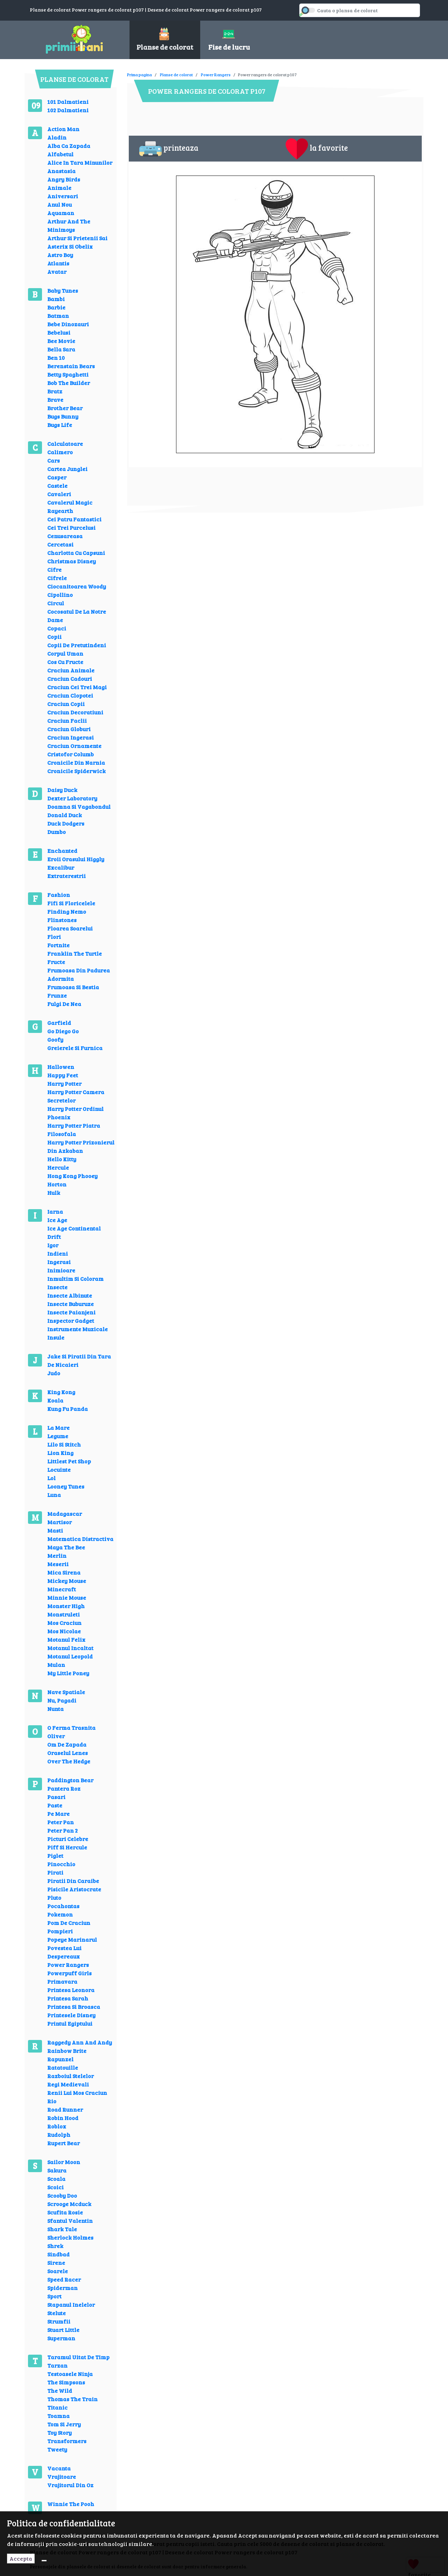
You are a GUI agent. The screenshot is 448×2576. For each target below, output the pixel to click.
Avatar (56, 271)
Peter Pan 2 (62, 1830)
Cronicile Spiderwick (76, 771)
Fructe (56, 961)
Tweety (57, 2449)
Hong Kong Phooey (72, 1175)
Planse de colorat (176, 74)
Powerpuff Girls (69, 1973)
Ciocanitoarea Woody (76, 586)
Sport (54, 2296)
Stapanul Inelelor (71, 2304)
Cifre (54, 569)
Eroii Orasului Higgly (75, 859)
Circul (55, 603)
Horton (56, 1184)
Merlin (56, 1555)
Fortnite (58, 945)
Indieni (57, 1253)
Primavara (62, 1981)
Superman (61, 2338)
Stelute (56, 2313)
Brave (55, 399)
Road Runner (65, 2109)
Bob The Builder (68, 382)
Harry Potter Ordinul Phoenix (75, 1113)
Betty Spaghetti (68, 374)
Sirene (56, 2262)
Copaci (56, 628)
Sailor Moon (63, 2161)
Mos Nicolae (64, 1631)
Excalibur (60, 867)
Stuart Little (63, 2329)
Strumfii (58, 2321)
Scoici (55, 2187)
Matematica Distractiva (80, 1538)
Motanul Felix (66, 1639)
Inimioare (61, 1270)
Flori (54, 936)
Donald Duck (64, 815)
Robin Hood (62, 2117)
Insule (55, 1337)
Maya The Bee (66, 1547)
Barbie (56, 307)
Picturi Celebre (67, 1838)
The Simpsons (66, 2382)
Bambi (56, 298)
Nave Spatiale (66, 1692)
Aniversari (62, 196)
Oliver (56, 1736)
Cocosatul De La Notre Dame (76, 615)
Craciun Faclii (67, 720)
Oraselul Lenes (67, 1752)
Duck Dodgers (65, 823)
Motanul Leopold (70, 1656)
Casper (56, 477)
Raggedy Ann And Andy (79, 2042)
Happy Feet (62, 1075)
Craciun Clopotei (70, 695)
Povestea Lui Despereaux (64, 1952)
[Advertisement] (254, 69)
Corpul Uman (65, 653)
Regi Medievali (68, 2084)
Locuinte (59, 1469)
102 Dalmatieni (68, 110)
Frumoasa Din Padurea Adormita (78, 974)
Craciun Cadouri (69, 678)
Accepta (20, 2558)
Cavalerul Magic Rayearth (69, 506)
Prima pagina (139, 74)
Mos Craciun (64, 1622)
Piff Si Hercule (67, 1847)
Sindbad (58, 2254)
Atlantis (58, 263)
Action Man (63, 129)
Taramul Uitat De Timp (78, 2357)
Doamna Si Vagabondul (79, 806)
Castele (57, 485)
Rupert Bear (63, 2143)
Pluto (54, 1897)
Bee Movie (61, 340)
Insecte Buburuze (70, 1303)
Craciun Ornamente (74, 745)
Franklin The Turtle (74, 953)
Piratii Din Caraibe (73, 1880)
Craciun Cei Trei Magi (77, 687)
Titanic (57, 2407)
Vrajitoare (61, 2476)
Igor (52, 1245)
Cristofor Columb (70, 754)
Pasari (56, 1796)
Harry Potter (64, 1083)
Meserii (58, 1564)
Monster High (66, 1606)
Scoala (56, 2178)
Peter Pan (60, 1822)
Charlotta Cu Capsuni (76, 552)
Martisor (59, 1522)
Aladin (56, 137)
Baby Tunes (62, 290)
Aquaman (60, 212)
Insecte (57, 1287)
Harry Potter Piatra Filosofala (73, 1129)
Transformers (66, 2441)
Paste (54, 1805)
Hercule (58, 1167)
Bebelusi (58, 332)
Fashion (58, 894)
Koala (55, 1400)
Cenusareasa (65, 536)
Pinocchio (61, 1864)
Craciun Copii (66, 703)
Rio (51, 2101)
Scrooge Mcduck (69, 2203)
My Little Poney (68, 1673)
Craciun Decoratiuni (75, 712)
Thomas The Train (72, 2399)
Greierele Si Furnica (75, 1047)
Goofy (55, 1039)
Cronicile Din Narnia (76, 762)
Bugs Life (59, 424)
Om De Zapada (66, 1744)
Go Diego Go (63, 1031)
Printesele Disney (71, 2015)
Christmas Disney (71, 561)
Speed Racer (64, 2279)
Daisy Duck (62, 789)
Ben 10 (56, 357)
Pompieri (60, 1931)
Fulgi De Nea (64, 1003)
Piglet (55, 1855)
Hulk (53, 1192)
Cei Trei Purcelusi (71, 527)
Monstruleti (63, 1614)
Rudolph (58, 2134)
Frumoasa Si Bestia (73, 987)
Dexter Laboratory (72, 798)
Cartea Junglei (67, 468)
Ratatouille (62, 2067)
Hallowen (60, 1066)
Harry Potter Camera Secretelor (75, 1096)
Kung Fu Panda (67, 1408)
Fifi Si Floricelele (71, 903)
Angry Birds (63, 179)
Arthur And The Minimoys (68, 225)
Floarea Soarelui (70, 928)
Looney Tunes (65, 1486)
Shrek (55, 2245)
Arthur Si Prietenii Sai (77, 238)
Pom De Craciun (68, 1922)
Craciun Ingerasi (70, 737)
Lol (51, 1478)
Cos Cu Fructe (65, 661)
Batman (58, 315)
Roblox (56, 2126)
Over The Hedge (68, 1761)
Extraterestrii (66, 875)
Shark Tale (62, 2229)
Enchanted (62, 850)
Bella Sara (61, 349)
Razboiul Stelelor (70, 2075)
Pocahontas (63, 1906)
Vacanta (59, 2468)
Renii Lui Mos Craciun (77, 2092)
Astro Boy (60, 254)
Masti (55, 1530)
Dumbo (56, 831)
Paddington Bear (70, 1780)
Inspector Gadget (70, 1320)
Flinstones (62, 919)
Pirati (55, 1872)
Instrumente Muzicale (77, 1329)
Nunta (55, 1708)
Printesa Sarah (67, 1998)
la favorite (317, 149)
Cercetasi (60, 544)
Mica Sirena (63, 1572)
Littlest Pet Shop (69, 1461)
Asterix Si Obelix (70, 246)
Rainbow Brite (66, 2050)
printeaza (168, 149)
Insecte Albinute (69, 1295)
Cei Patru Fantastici (74, 519)
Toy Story (59, 2432)
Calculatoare (65, 443)
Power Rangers (68, 1964)
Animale (59, 187)
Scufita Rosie (65, 2212)
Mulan (56, 1664)
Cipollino (60, 594)
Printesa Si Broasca (73, 2006)
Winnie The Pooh (70, 2503)
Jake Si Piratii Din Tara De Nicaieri (79, 1360)
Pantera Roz (63, 1788)
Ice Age (57, 1219)
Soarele (57, 2271)
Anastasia (61, 170)
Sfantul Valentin (70, 2220)
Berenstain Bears (71, 366)
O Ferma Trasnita (71, 1727)
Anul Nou (59, 204)
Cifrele (57, 577)
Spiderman (62, 2287)
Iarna (55, 1211)
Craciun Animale (70, 670)
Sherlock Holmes (70, 2237)
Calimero (60, 452)
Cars (53, 460)
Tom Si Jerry (64, 2424)
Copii (54, 636)
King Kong (61, 1392)
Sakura (56, 2170)
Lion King (60, 1452)
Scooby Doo (62, 2195)
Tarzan (57, 2365)
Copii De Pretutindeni (76, 645)
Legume (57, 1436)
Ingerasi (59, 1261)
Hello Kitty (61, 1159)
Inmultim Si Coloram (75, 1278)
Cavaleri (59, 494)
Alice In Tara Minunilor (79, 162)
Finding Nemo (66, 911)
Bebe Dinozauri (68, 324)
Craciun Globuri (69, 729)
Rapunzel (60, 2059)
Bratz (54, 391)
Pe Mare (58, 1813)
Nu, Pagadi (61, 1700)
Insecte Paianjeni (71, 1312)
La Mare (58, 1427)
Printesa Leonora (70, 1989)
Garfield (59, 1022)
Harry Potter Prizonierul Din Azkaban (80, 1146)
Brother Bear (65, 408)
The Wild (59, 2390)
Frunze (57, 995)
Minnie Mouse (66, 1597)
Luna (54, 1494)
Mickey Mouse (66, 1580)
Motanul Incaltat (70, 1647)
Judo (53, 1373)
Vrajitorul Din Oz (70, 2485)
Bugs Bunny (62, 416)
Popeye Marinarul (72, 1939)
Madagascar (64, 1513)
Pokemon (60, 1914)
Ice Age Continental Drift (74, 1232)
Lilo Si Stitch (64, 1444)
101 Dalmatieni (68, 101)
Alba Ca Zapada (68, 145)
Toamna (58, 2415)
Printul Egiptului (69, 2023)
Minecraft (61, 1589)
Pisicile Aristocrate (74, 1889)
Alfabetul (60, 154)
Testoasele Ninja (70, 2373)
